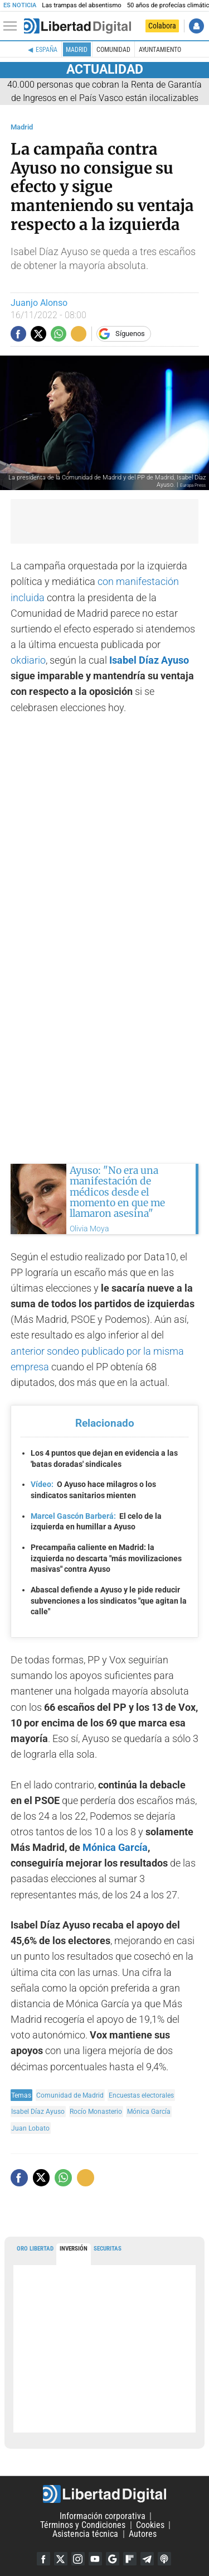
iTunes (164, 2558)
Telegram (147, 2558)
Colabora (162, 25)
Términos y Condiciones (82, 2525)
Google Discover (112, 2558)
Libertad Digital (104, 2494)
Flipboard (130, 2558)
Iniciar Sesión (196, 25)
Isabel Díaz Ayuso (149, 660)
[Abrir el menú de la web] (12, 26)
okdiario (28, 660)
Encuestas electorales (141, 2095)
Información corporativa (102, 2516)
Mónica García (115, 1847)
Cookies (150, 2525)
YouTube (95, 2558)
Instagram (78, 2558)
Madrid (77, 50)
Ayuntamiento (160, 50)
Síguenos (130, 333)
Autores (143, 2534)
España (46, 50)
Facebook (43, 2558)
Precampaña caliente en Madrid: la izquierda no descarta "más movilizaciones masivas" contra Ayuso (106, 1558)
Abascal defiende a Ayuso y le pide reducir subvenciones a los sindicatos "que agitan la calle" (109, 1600)
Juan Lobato (30, 2128)
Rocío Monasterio (96, 2111)
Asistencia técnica (85, 2534)
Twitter (60, 2558)
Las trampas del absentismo (81, 5)
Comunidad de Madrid (70, 2095)
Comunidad (113, 50)
